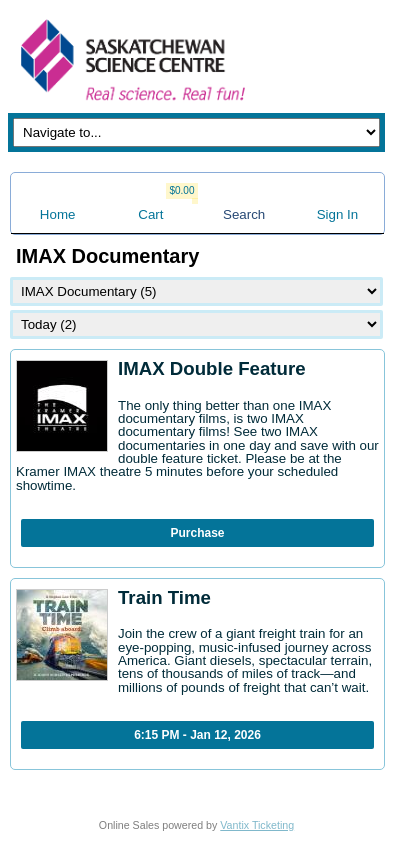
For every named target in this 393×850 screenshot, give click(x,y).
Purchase (197, 533)
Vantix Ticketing (257, 825)
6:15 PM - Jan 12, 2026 (197, 735)
